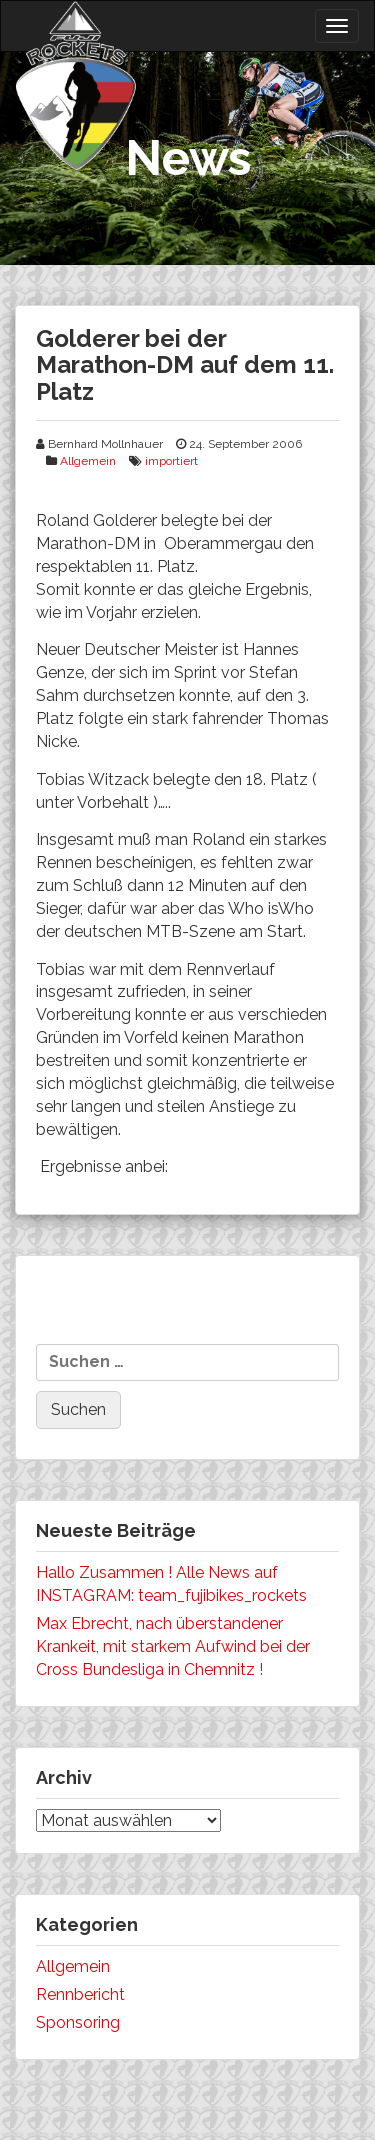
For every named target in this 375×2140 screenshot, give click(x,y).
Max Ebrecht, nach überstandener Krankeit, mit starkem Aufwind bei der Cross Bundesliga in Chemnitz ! (173, 1646)
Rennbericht (80, 1994)
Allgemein (88, 461)
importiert (171, 461)
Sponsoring (78, 2022)
